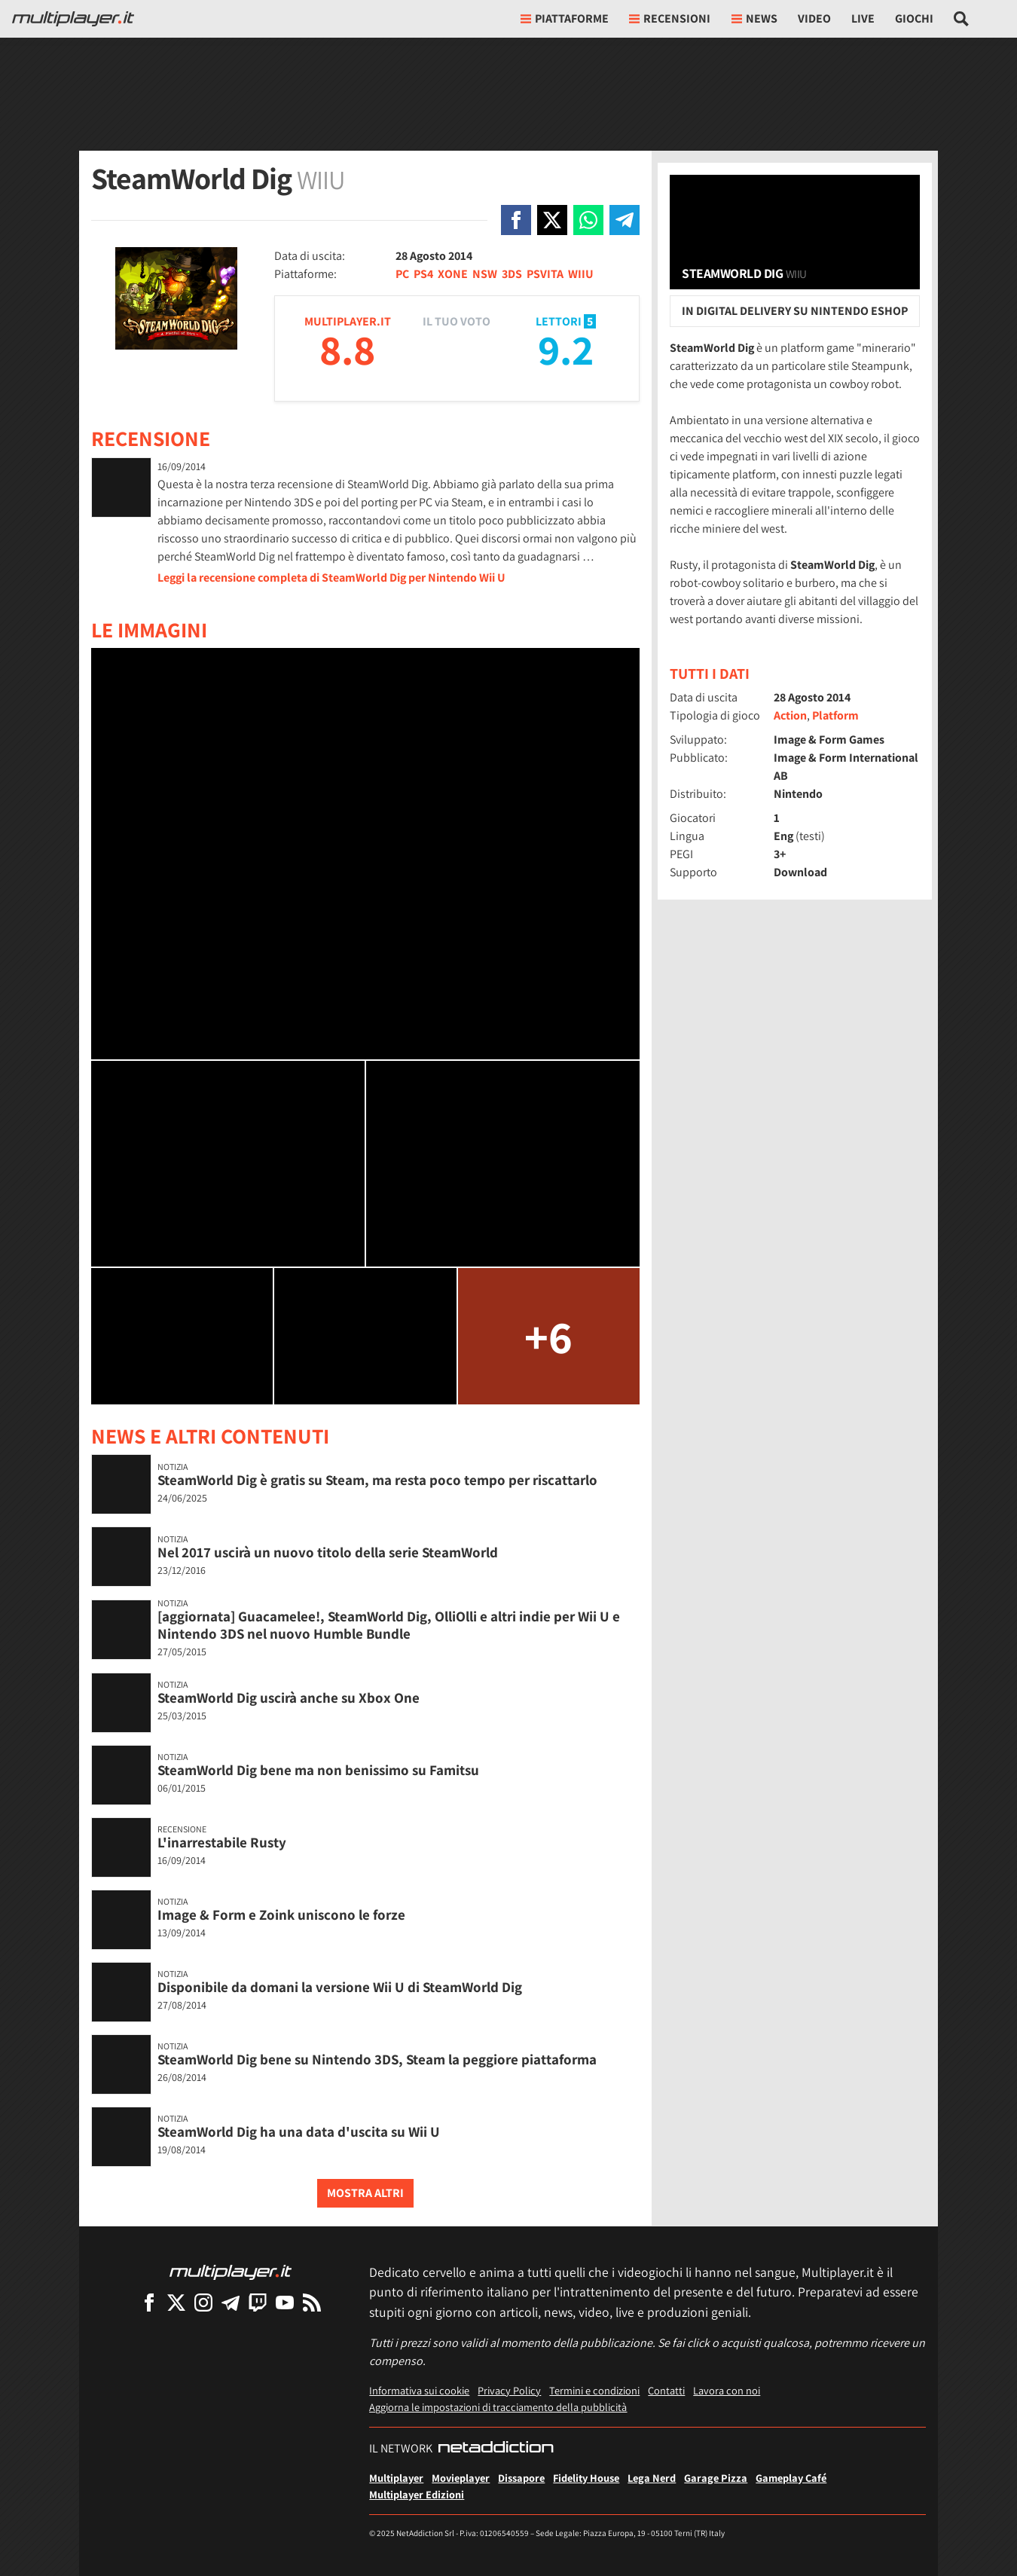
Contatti (666, 2390)
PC (402, 274)
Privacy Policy (509, 2390)
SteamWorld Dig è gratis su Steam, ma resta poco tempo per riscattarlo (377, 1480)
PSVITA (545, 274)
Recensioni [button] (669, 18)
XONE (453, 274)
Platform (835, 715)
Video (814, 18)
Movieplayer (461, 2478)
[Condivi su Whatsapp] (588, 220)
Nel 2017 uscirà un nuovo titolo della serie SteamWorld (327, 1552)
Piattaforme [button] (565, 18)
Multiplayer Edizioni (416, 2494)
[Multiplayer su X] (176, 2302)
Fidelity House (586, 2478)
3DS (512, 274)
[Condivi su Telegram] (624, 220)
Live (863, 18)
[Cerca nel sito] (961, 19)
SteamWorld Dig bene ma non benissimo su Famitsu (318, 1770)
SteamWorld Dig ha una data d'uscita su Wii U (298, 2131)
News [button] (754, 18)
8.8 (347, 349)
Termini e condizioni (594, 2390)
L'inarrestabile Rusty (221, 1842)
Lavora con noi (726, 2390)
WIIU (581, 274)
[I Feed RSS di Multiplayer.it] (312, 2302)
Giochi (914, 18)
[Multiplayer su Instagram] (203, 2302)
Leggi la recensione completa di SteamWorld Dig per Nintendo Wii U (331, 577)
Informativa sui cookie (419, 2390)
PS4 (423, 274)
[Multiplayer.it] (73, 18)
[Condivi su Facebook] (516, 220)
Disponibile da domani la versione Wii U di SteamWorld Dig (339, 1987)
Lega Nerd (652, 2478)
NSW (484, 274)
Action (790, 715)
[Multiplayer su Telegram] (230, 2302)
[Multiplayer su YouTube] (285, 2302)
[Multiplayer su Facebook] (149, 2302)
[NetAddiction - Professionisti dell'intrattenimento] (495, 2449)
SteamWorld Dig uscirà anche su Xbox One (288, 1697)
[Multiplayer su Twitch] (258, 2302)
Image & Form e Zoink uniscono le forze (281, 1914)
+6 (548, 1336)
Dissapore (521, 2478)
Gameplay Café (791, 2478)
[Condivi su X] (552, 220)
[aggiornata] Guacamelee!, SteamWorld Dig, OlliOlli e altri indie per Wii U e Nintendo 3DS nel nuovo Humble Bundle (388, 1624)
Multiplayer (396, 2478)
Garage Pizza (715, 2478)
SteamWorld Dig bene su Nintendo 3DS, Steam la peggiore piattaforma (377, 2059)
